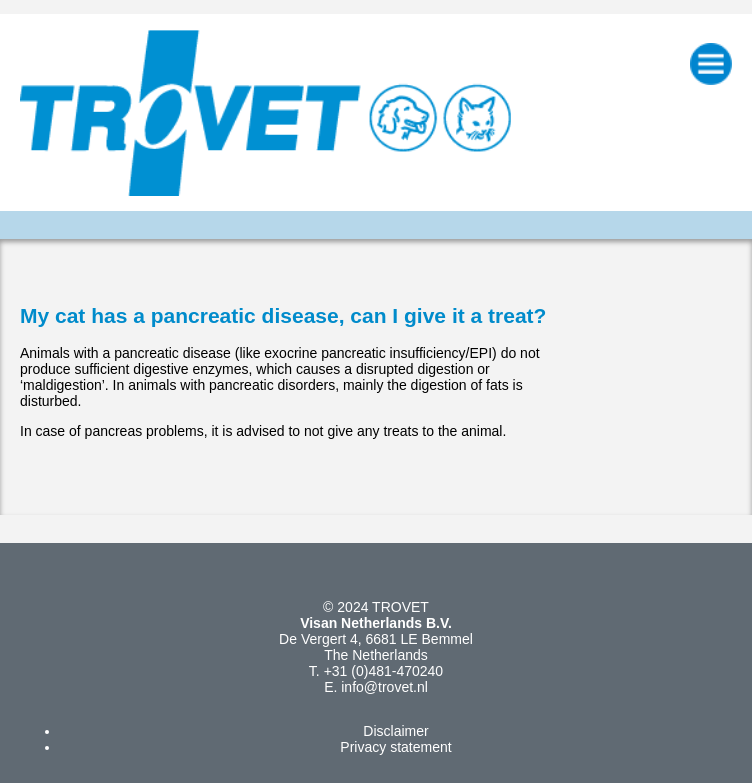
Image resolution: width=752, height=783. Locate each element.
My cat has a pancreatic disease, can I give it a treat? (283, 315)
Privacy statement (395, 747)
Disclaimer (395, 731)
